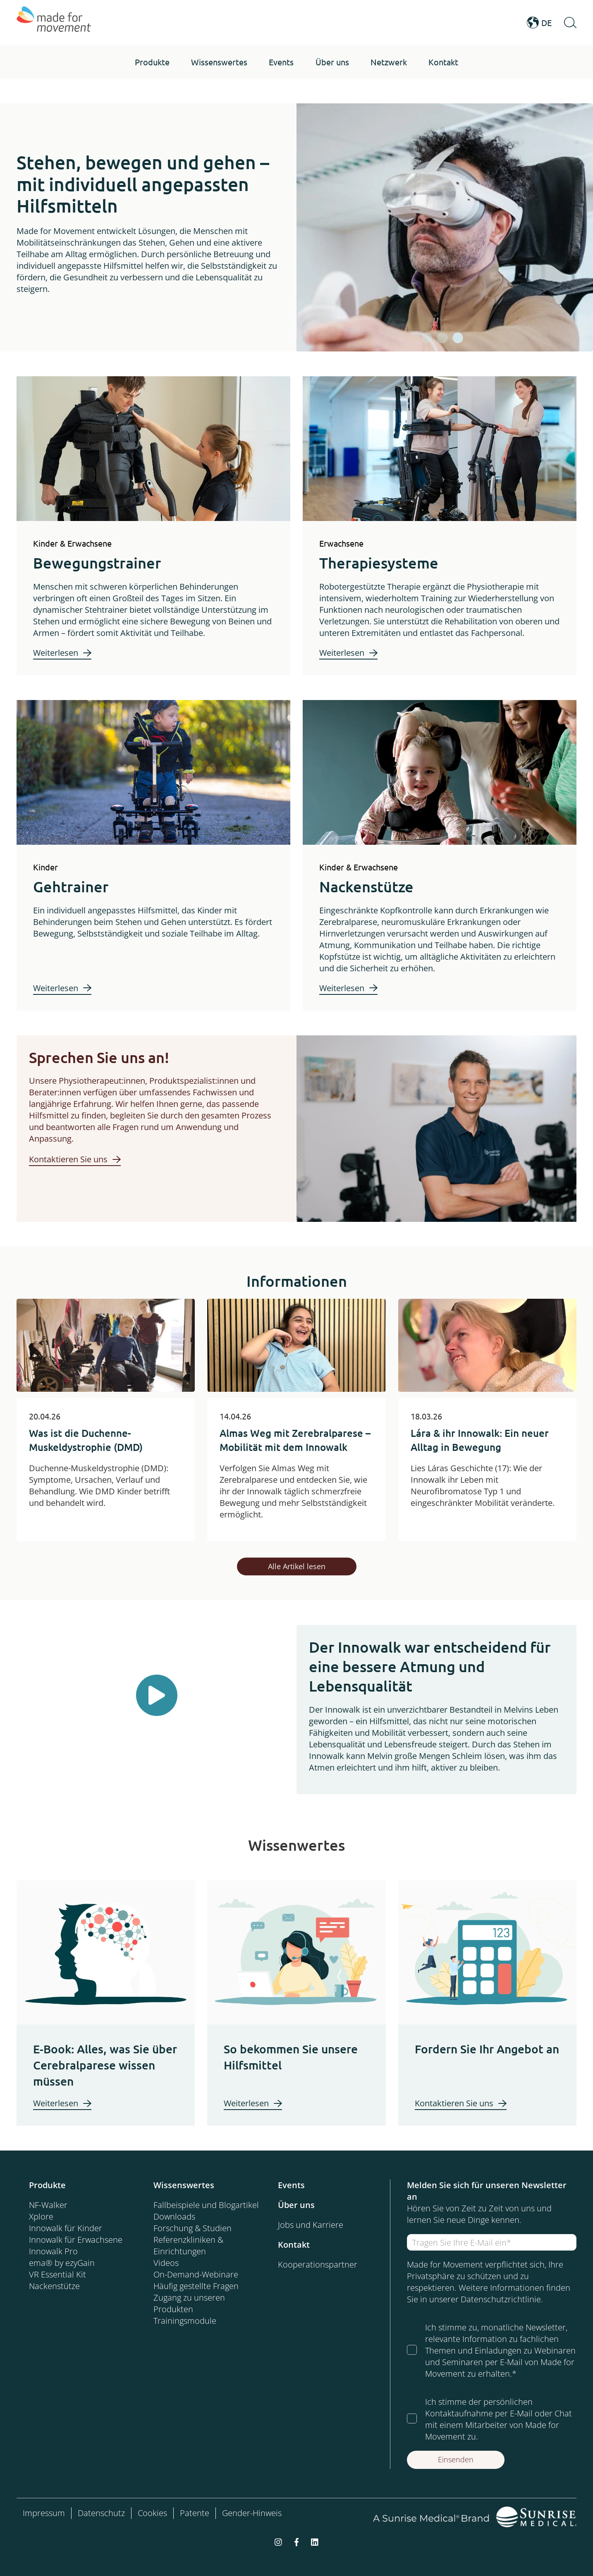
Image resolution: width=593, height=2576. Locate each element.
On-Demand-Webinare (195, 2274)
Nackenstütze (54, 2286)
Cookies (152, 2513)
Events (291, 2185)
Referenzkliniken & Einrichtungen (188, 2245)
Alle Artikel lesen (296, 1566)
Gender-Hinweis (252, 2513)
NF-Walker (48, 2204)
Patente (194, 2513)
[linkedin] (314, 2541)
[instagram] (278, 2541)
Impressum (44, 2513)
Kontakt (294, 2244)
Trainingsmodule (184, 2320)
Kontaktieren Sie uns (68, 1159)
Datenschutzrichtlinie (501, 2299)
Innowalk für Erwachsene (75, 2239)
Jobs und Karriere (310, 2224)
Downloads (174, 2216)
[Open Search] (570, 22)
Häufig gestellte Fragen (196, 2286)
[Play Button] (156, 1695)
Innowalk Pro (53, 2251)
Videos (166, 2262)
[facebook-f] (296, 2541)
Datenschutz (101, 2513)
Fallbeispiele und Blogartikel (206, 2204)
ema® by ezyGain (62, 2262)
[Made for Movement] (54, 22)
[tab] (426, 337)
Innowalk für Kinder (65, 2228)
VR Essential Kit (57, 2274)
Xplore (41, 2216)
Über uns (296, 2204)
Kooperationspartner (317, 2264)
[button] (152, 62)
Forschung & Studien (192, 2228)
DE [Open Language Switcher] (539, 23)
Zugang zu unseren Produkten (189, 2303)
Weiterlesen (55, 652)
